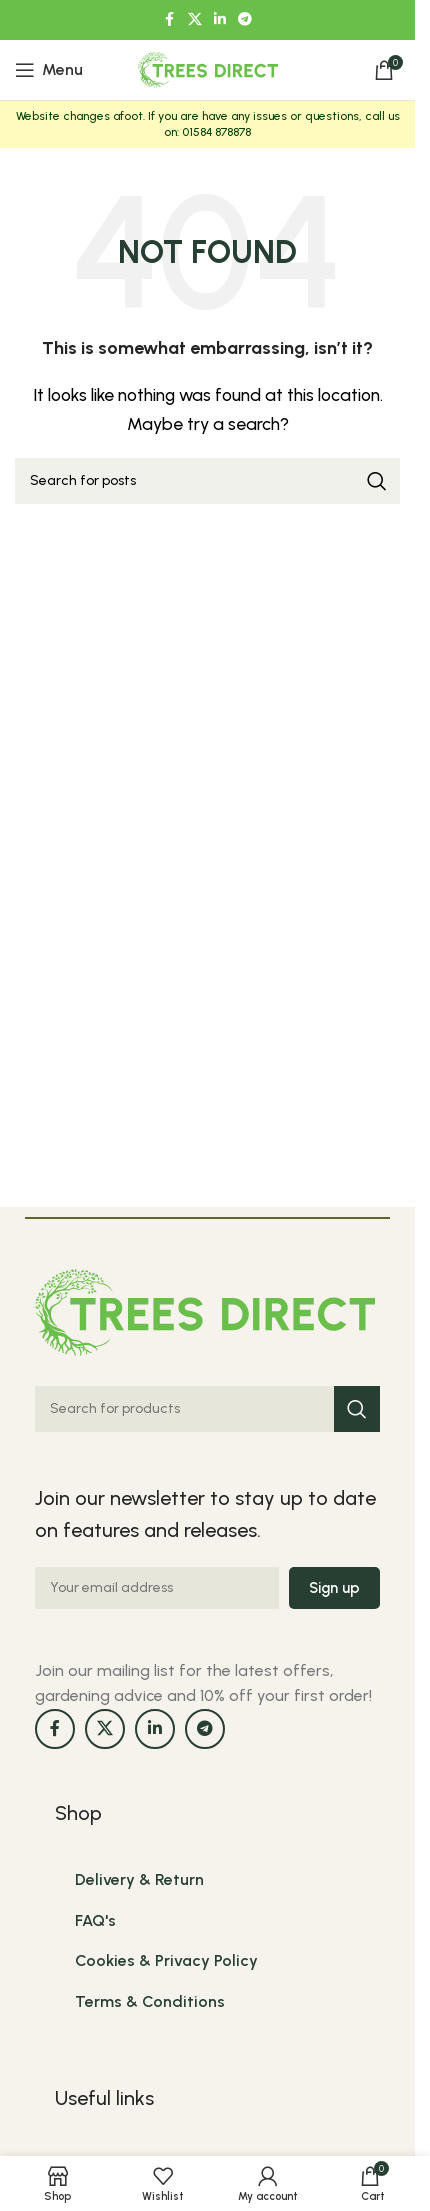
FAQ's (95, 1920)
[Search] (207, 481)
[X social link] (195, 20)
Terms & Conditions (150, 2001)
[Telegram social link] (245, 20)
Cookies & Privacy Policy (166, 1960)
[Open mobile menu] (49, 70)
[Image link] (205, 1310)
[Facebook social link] (170, 20)
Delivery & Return (139, 1879)
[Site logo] (208, 68)
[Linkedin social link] (220, 20)
